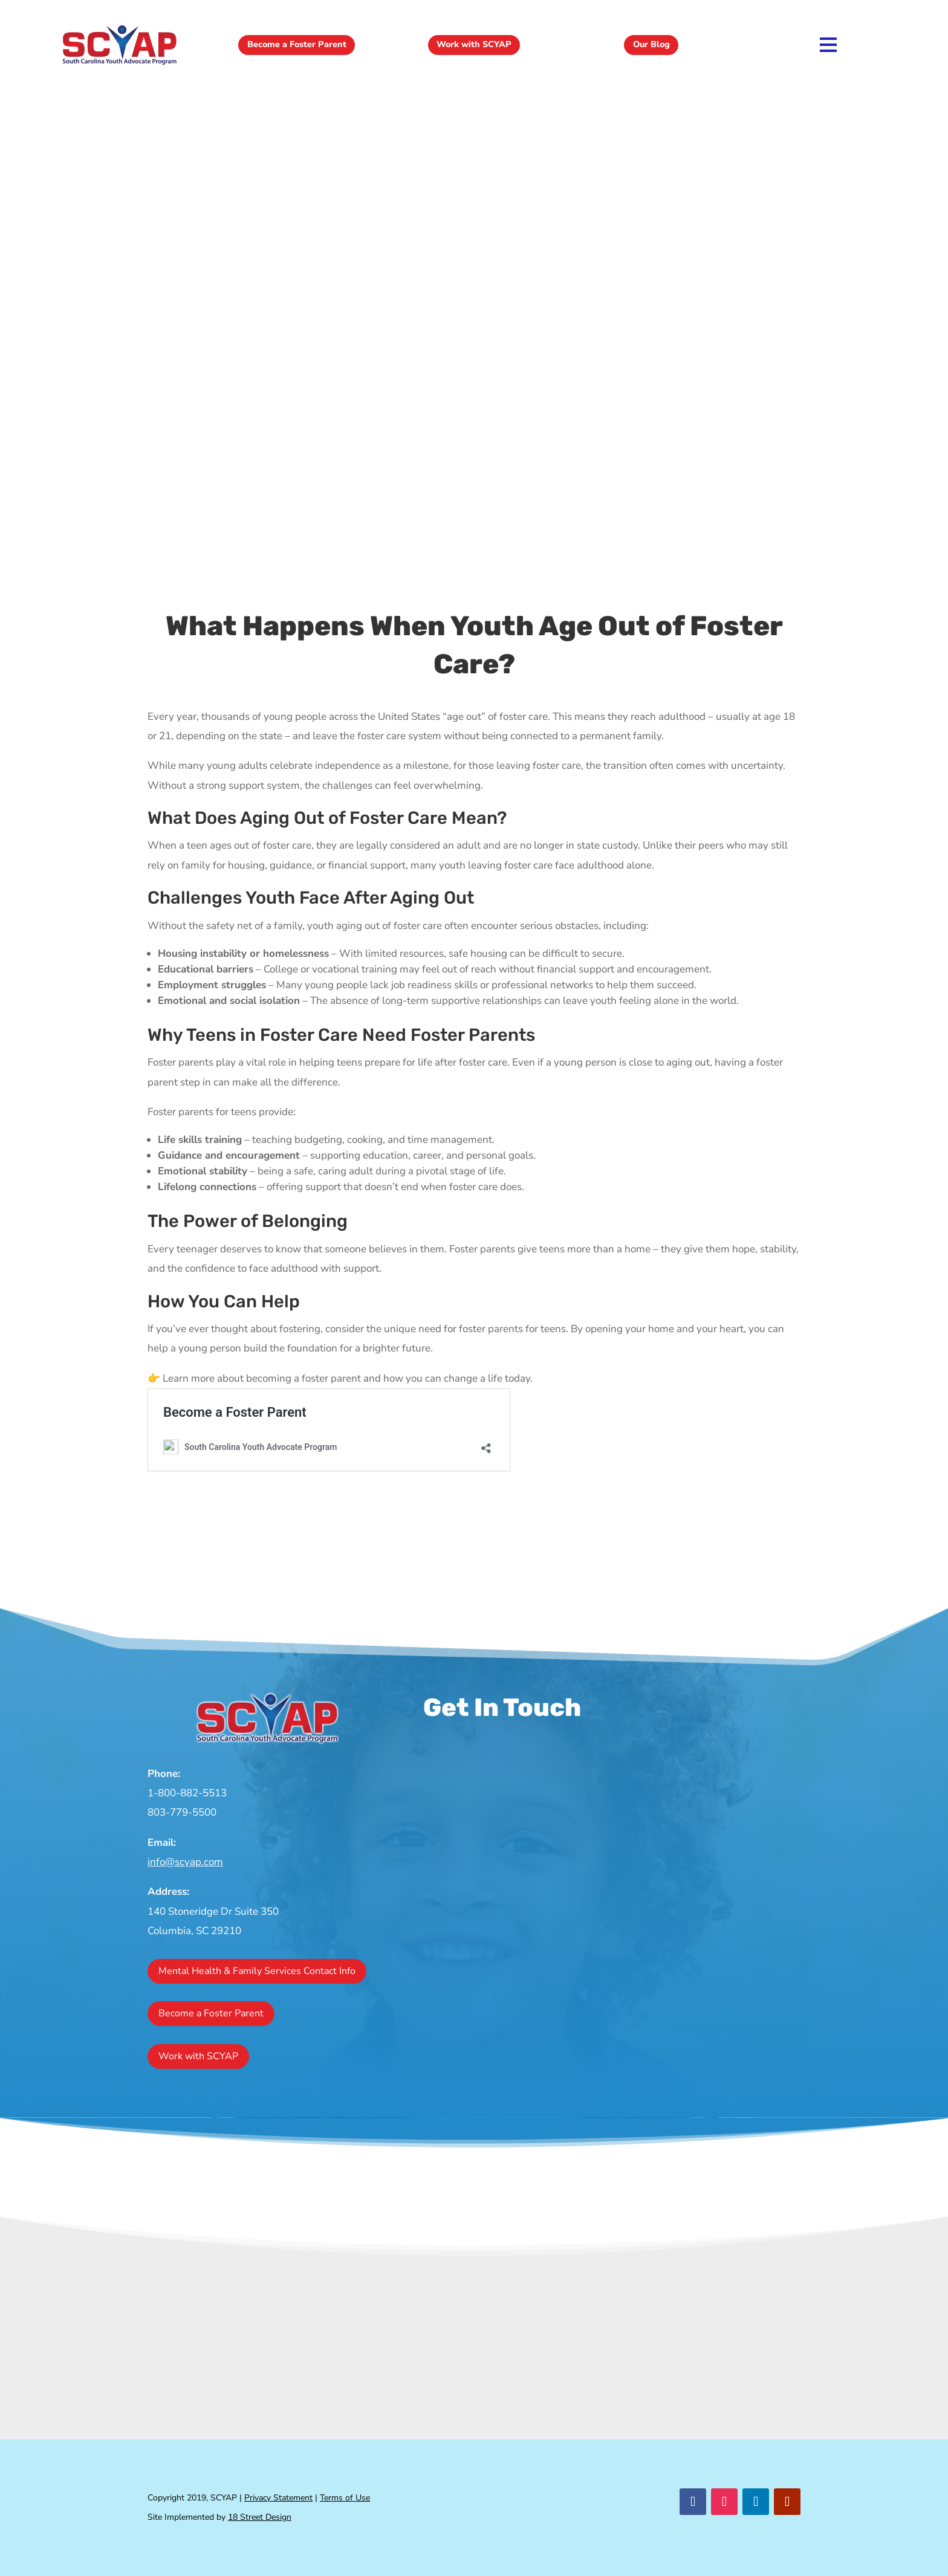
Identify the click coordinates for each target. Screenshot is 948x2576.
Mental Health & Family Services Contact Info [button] (257, 1971)
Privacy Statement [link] (278, 2497)
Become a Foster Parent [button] (296, 45)
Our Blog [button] (651, 45)
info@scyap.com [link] (185, 1862)
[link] (119, 64)
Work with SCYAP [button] (474, 45)
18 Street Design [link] (259, 2517)
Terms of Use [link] (345, 2497)
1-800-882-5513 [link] (187, 1793)
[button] (693, 2501)
